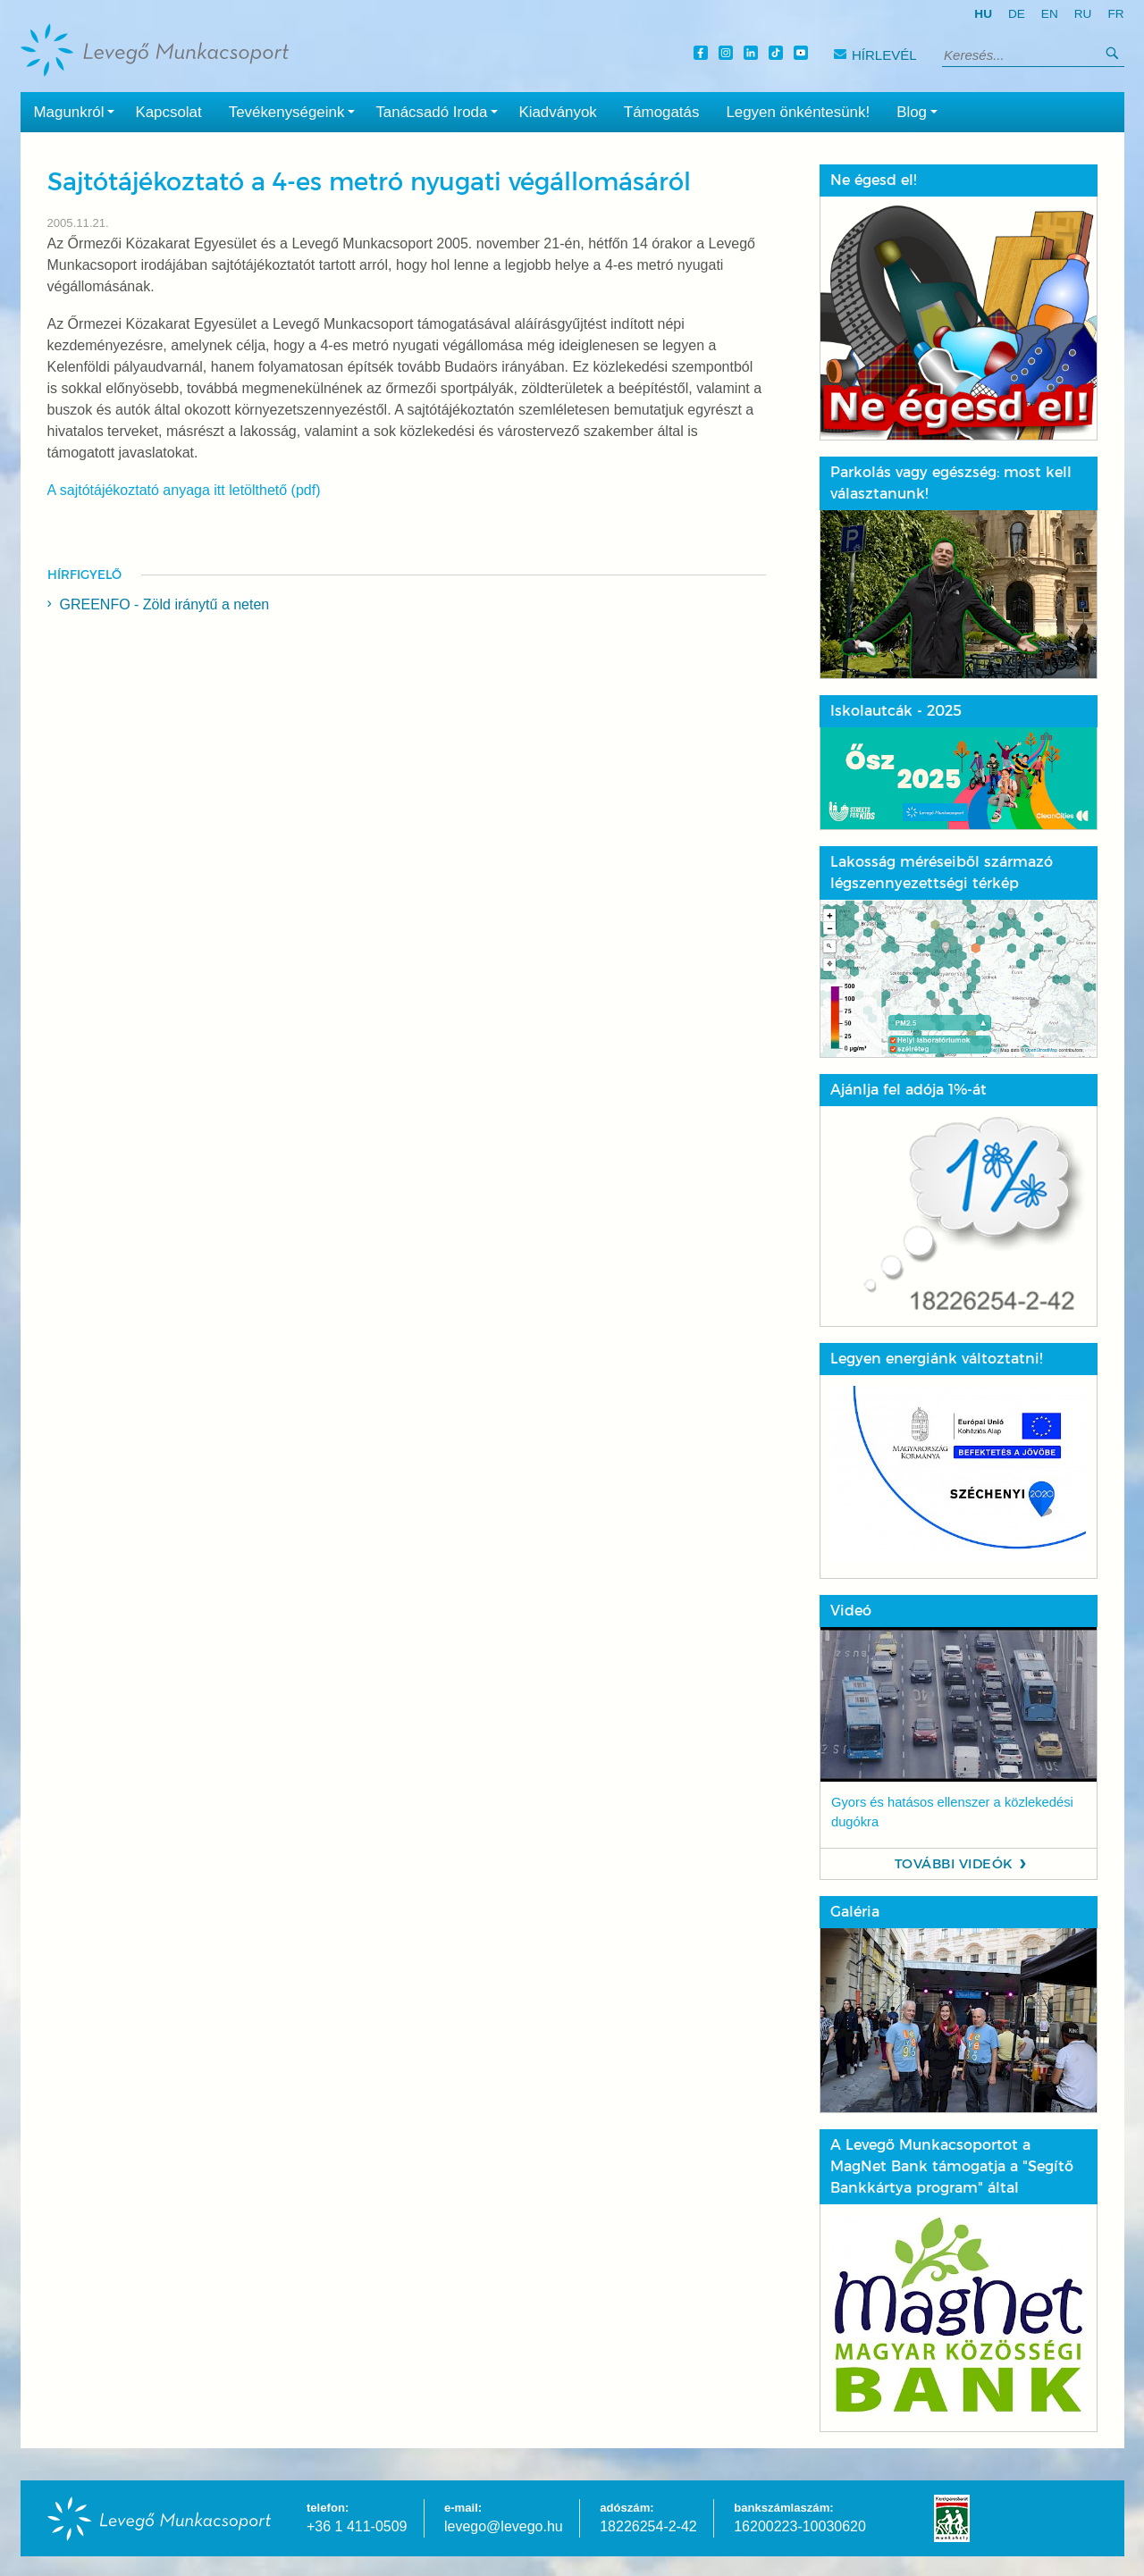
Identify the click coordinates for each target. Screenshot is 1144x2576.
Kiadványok (557, 112)
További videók (954, 1864)
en (1049, 14)
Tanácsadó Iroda (440, 111)
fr (1115, 14)
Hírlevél (875, 55)
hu (983, 14)
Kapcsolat (168, 112)
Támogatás (662, 112)
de (1016, 14)
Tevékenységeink (296, 111)
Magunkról (78, 111)
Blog (920, 111)
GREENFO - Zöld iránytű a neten (165, 604)
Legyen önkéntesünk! (798, 112)
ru (1083, 14)
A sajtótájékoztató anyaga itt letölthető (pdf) (184, 490)
